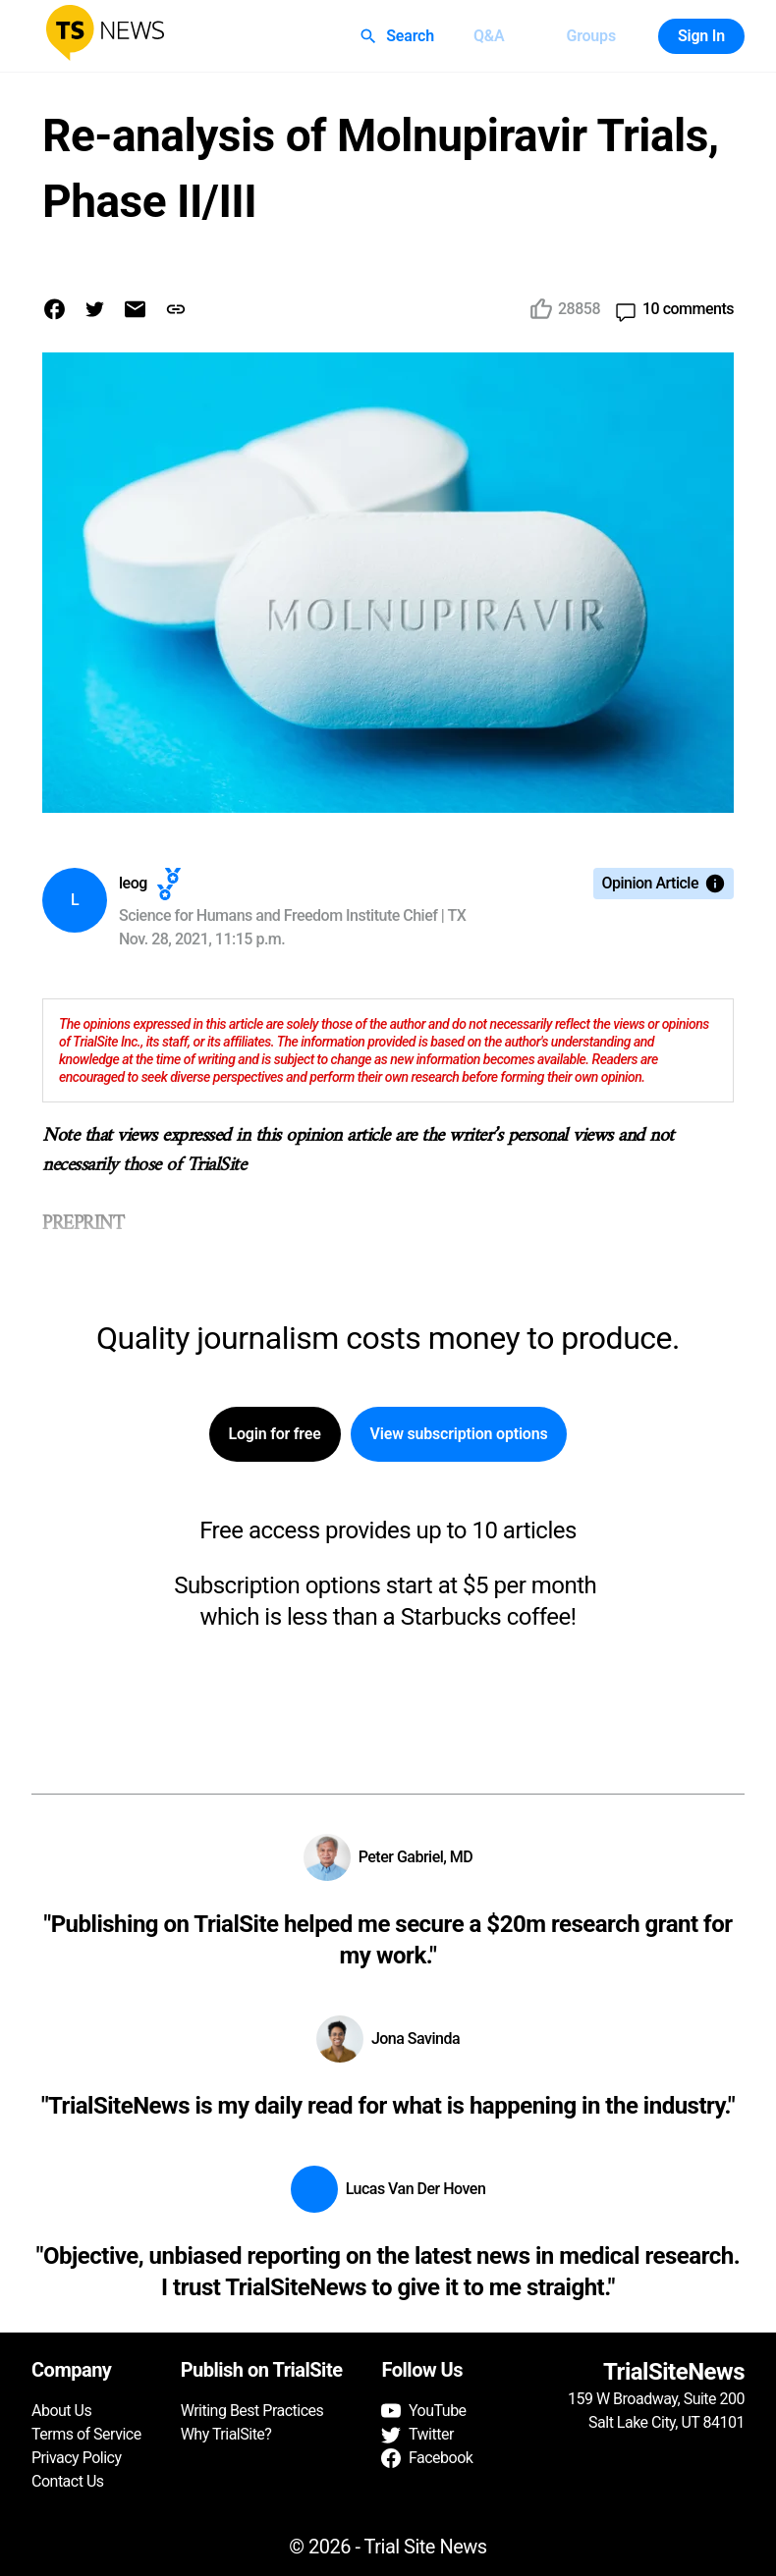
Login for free (275, 1434)
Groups (590, 36)
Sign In (701, 36)
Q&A (489, 36)
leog (133, 883)
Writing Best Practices (252, 2410)
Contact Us (67, 2481)
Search (398, 36)
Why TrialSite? (226, 2434)
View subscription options (459, 1434)
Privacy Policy (76, 2457)
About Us (61, 2410)
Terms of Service (86, 2434)
